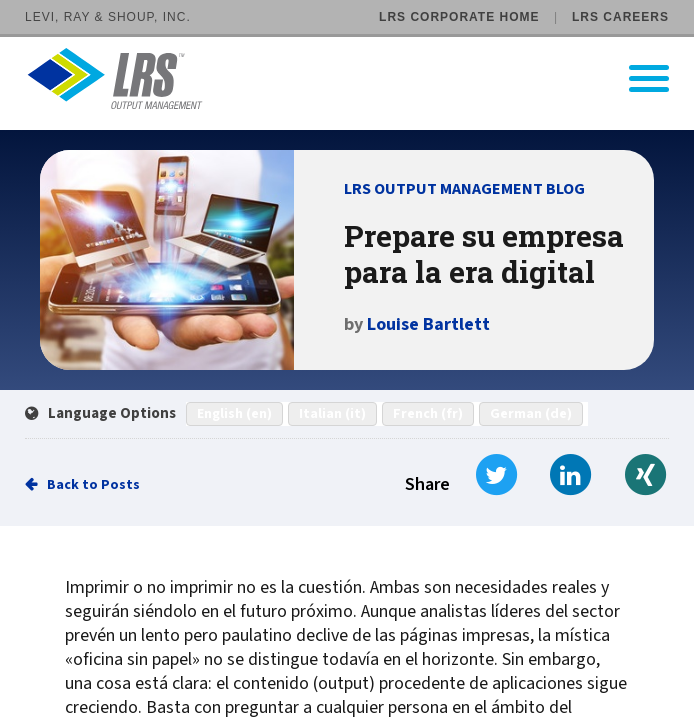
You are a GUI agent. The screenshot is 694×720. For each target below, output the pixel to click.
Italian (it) (332, 414)
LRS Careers (620, 17)
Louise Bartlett (428, 324)
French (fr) (428, 414)
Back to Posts (93, 485)
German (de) (531, 414)
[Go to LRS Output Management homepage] (359, 78)
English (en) (234, 414)
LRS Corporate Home (459, 17)
